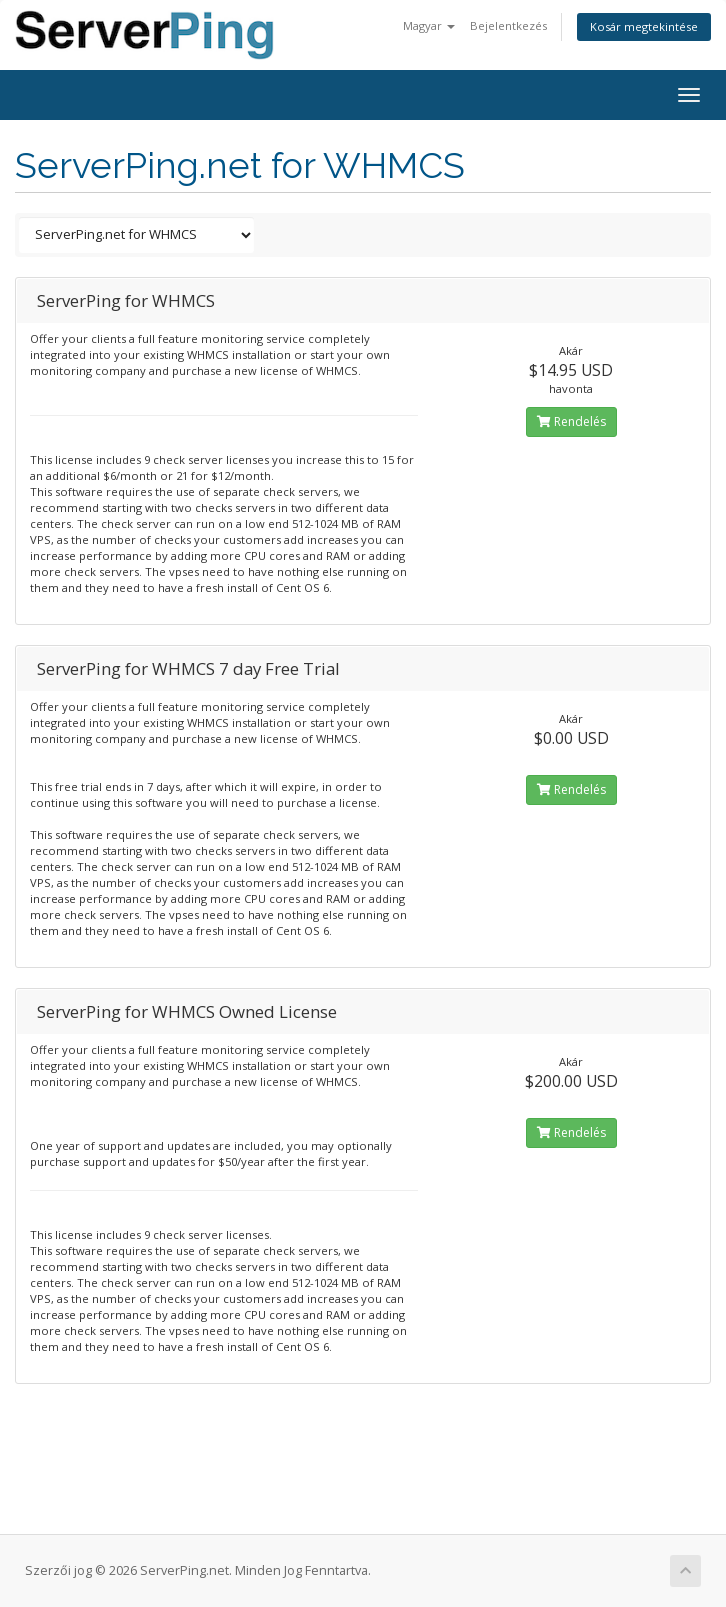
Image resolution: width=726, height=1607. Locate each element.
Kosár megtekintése (644, 26)
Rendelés (571, 421)
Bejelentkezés (508, 25)
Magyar (429, 25)
